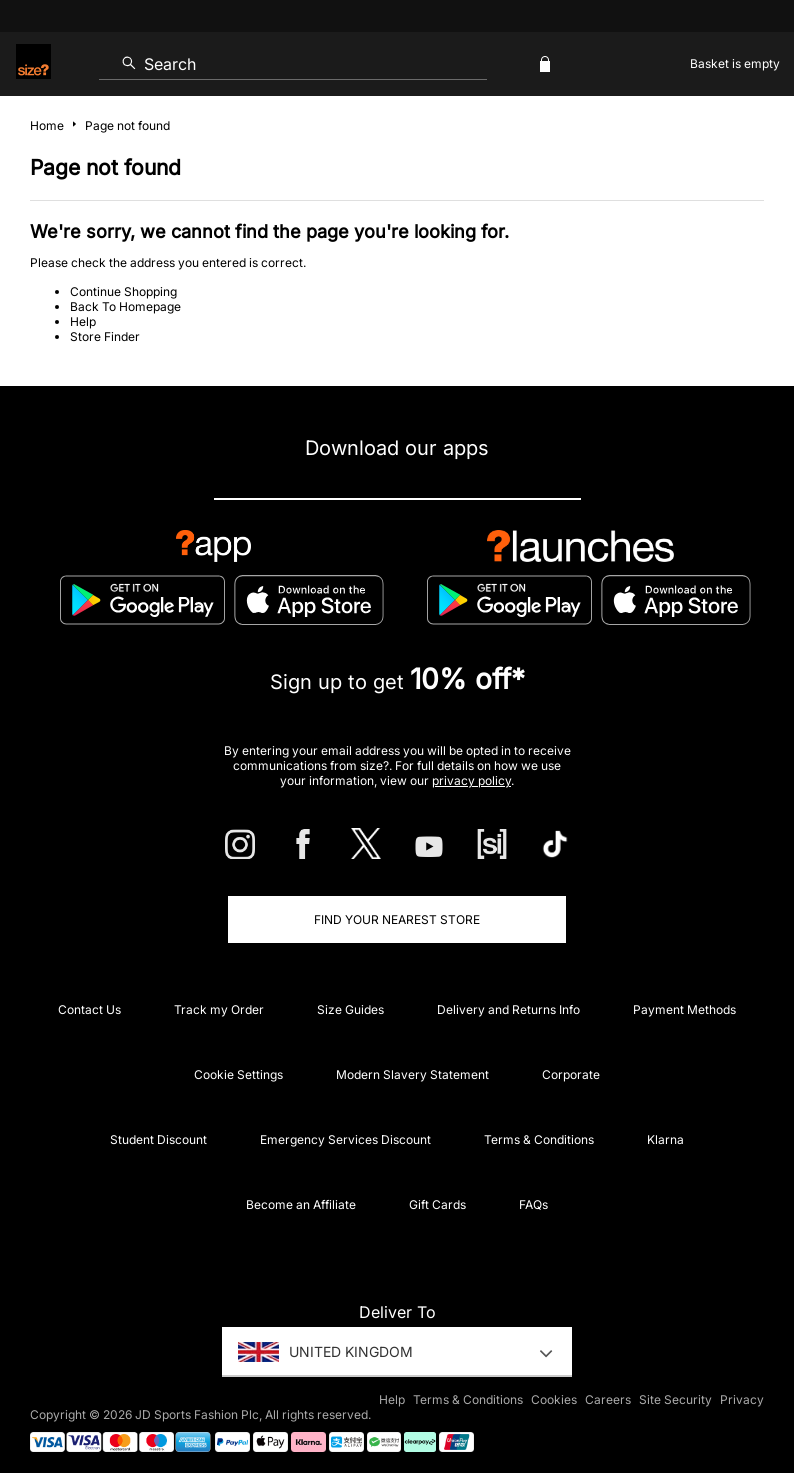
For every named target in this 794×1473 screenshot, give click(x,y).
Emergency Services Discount (345, 1139)
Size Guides (350, 1009)
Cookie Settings (238, 1074)
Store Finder (105, 336)
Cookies (554, 1399)
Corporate (571, 1074)
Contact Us (89, 1009)
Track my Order (219, 1009)
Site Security (675, 1399)
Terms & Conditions (539, 1139)
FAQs (533, 1204)
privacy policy (471, 780)
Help (83, 321)
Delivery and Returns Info (508, 1009)
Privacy (742, 1399)
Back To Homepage (125, 306)
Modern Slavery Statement (412, 1074)
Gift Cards (437, 1204)
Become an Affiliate (301, 1204)
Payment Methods (684, 1009)
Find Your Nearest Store (397, 919)
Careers (608, 1399)
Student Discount (158, 1139)
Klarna (665, 1139)
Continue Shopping (123, 291)
